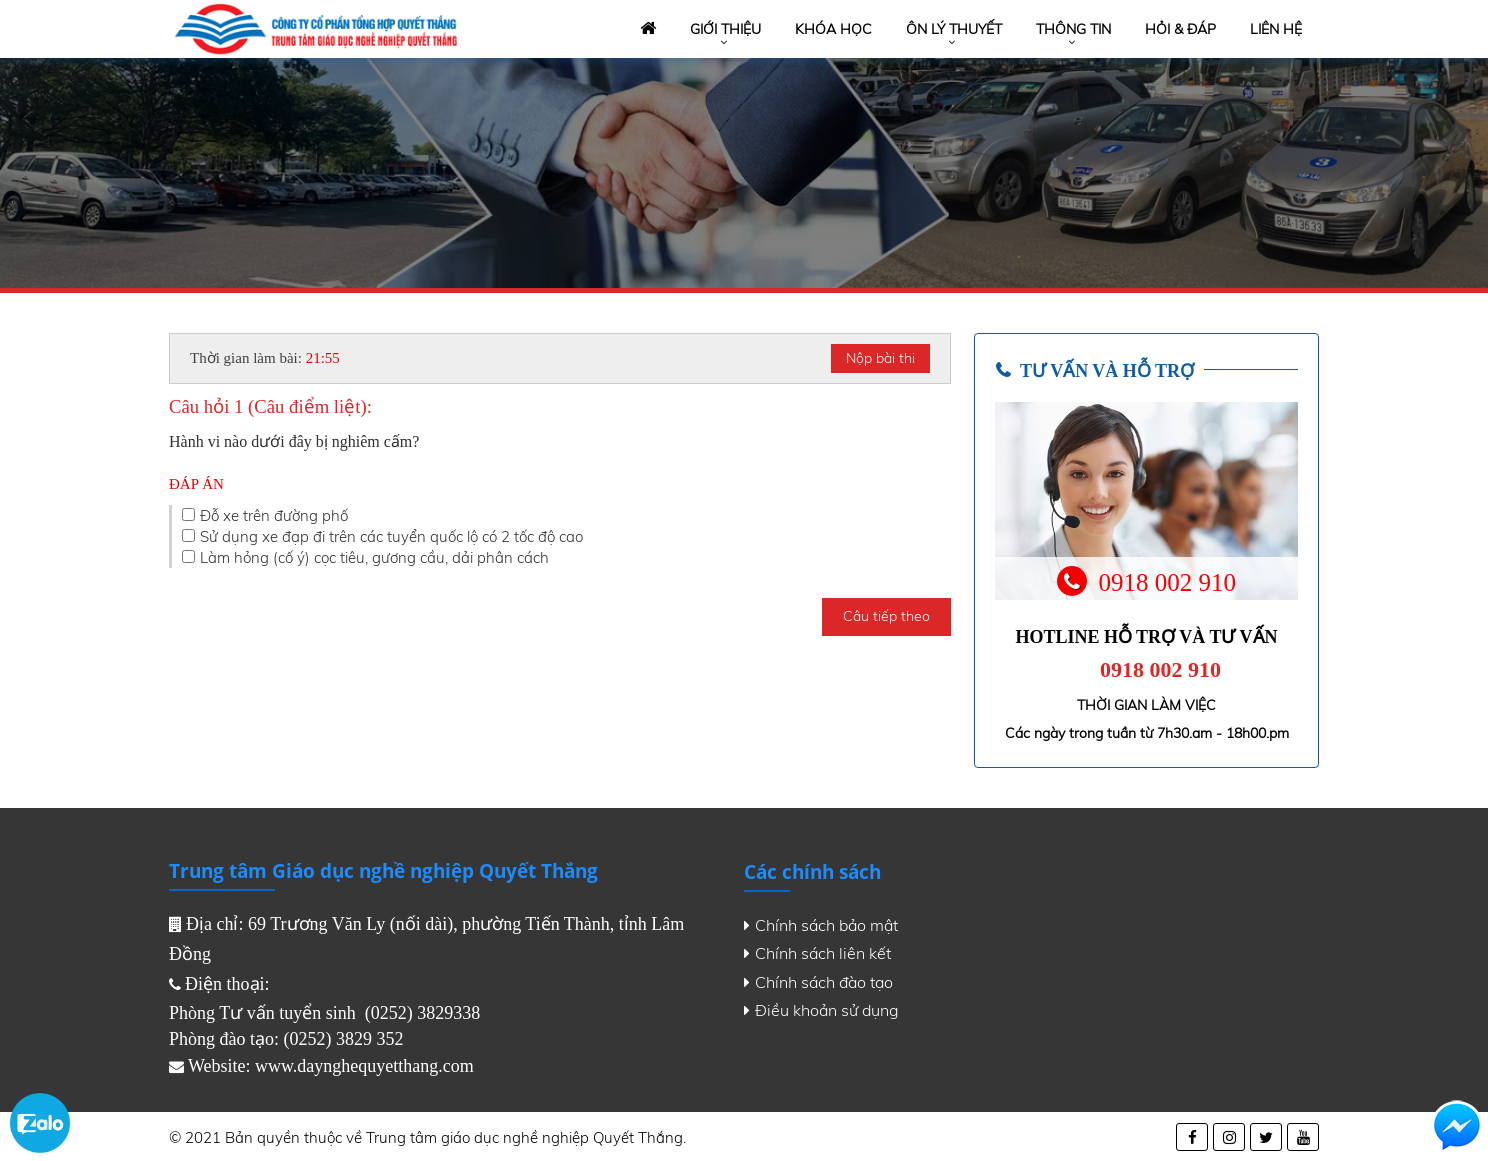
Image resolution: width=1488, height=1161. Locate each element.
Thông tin (1073, 29)
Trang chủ (646, 29)
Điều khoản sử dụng (821, 1010)
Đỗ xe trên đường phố (274, 515)
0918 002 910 (1160, 669)
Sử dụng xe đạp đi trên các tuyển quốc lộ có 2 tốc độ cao (391, 536)
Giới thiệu (725, 29)
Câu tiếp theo (886, 616)
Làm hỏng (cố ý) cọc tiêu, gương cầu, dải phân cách (374, 557)
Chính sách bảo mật (821, 925)
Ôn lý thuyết (954, 29)
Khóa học (833, 29)
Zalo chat (40, 1123)
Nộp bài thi (880, 358)
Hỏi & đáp (1180, 29)
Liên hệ (1276, 29)
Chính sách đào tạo (818, 982)
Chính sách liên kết (817, 953)
